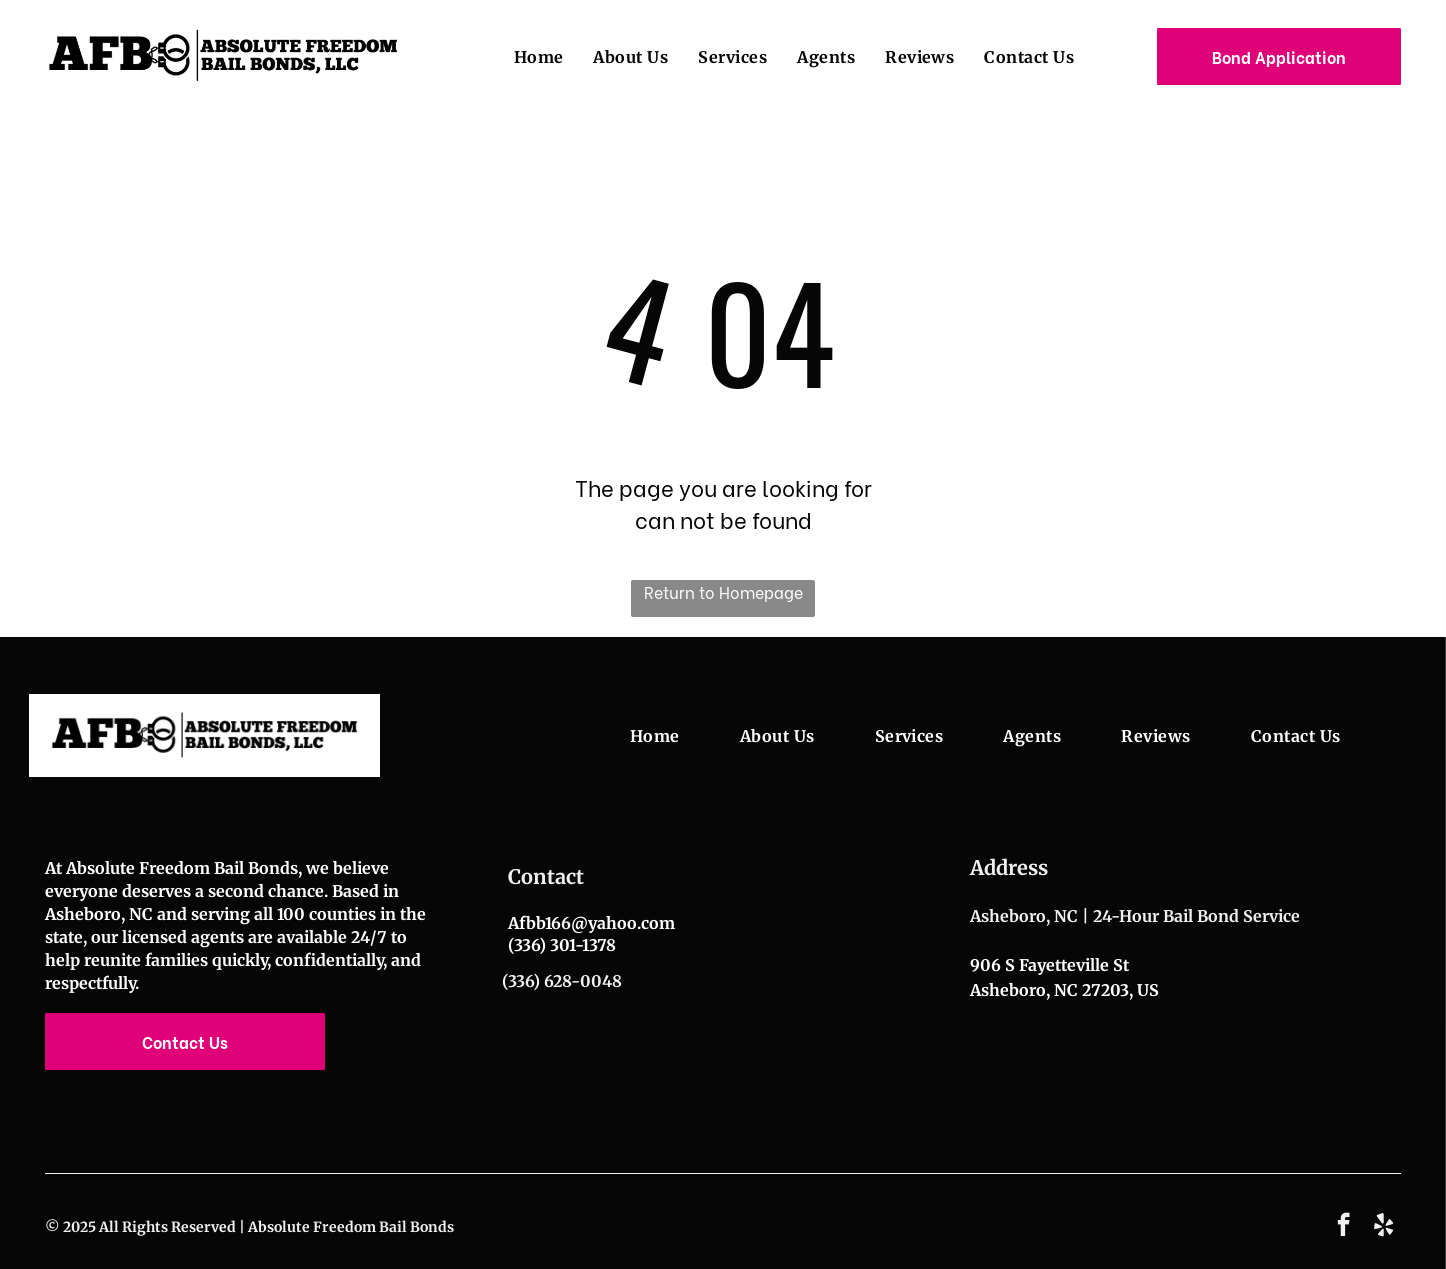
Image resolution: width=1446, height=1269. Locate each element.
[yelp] (1383, 1227)
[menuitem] (524, 56)
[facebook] (1343, 1227)
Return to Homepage (723, 591)
